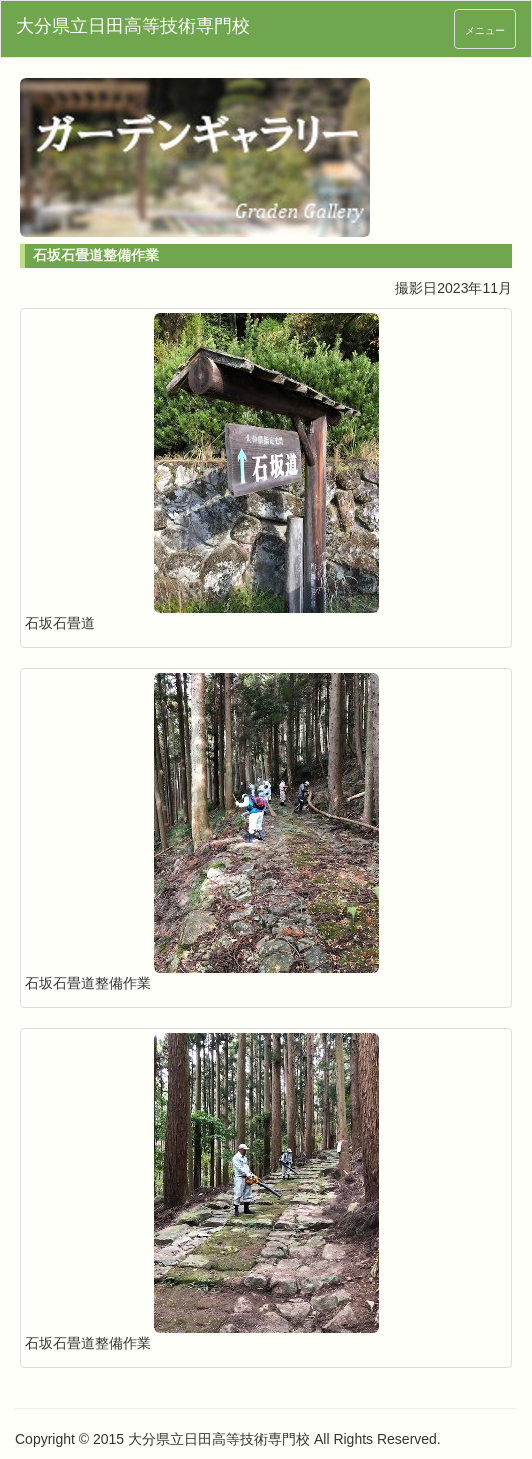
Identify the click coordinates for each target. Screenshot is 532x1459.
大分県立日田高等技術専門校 (133, 26)
